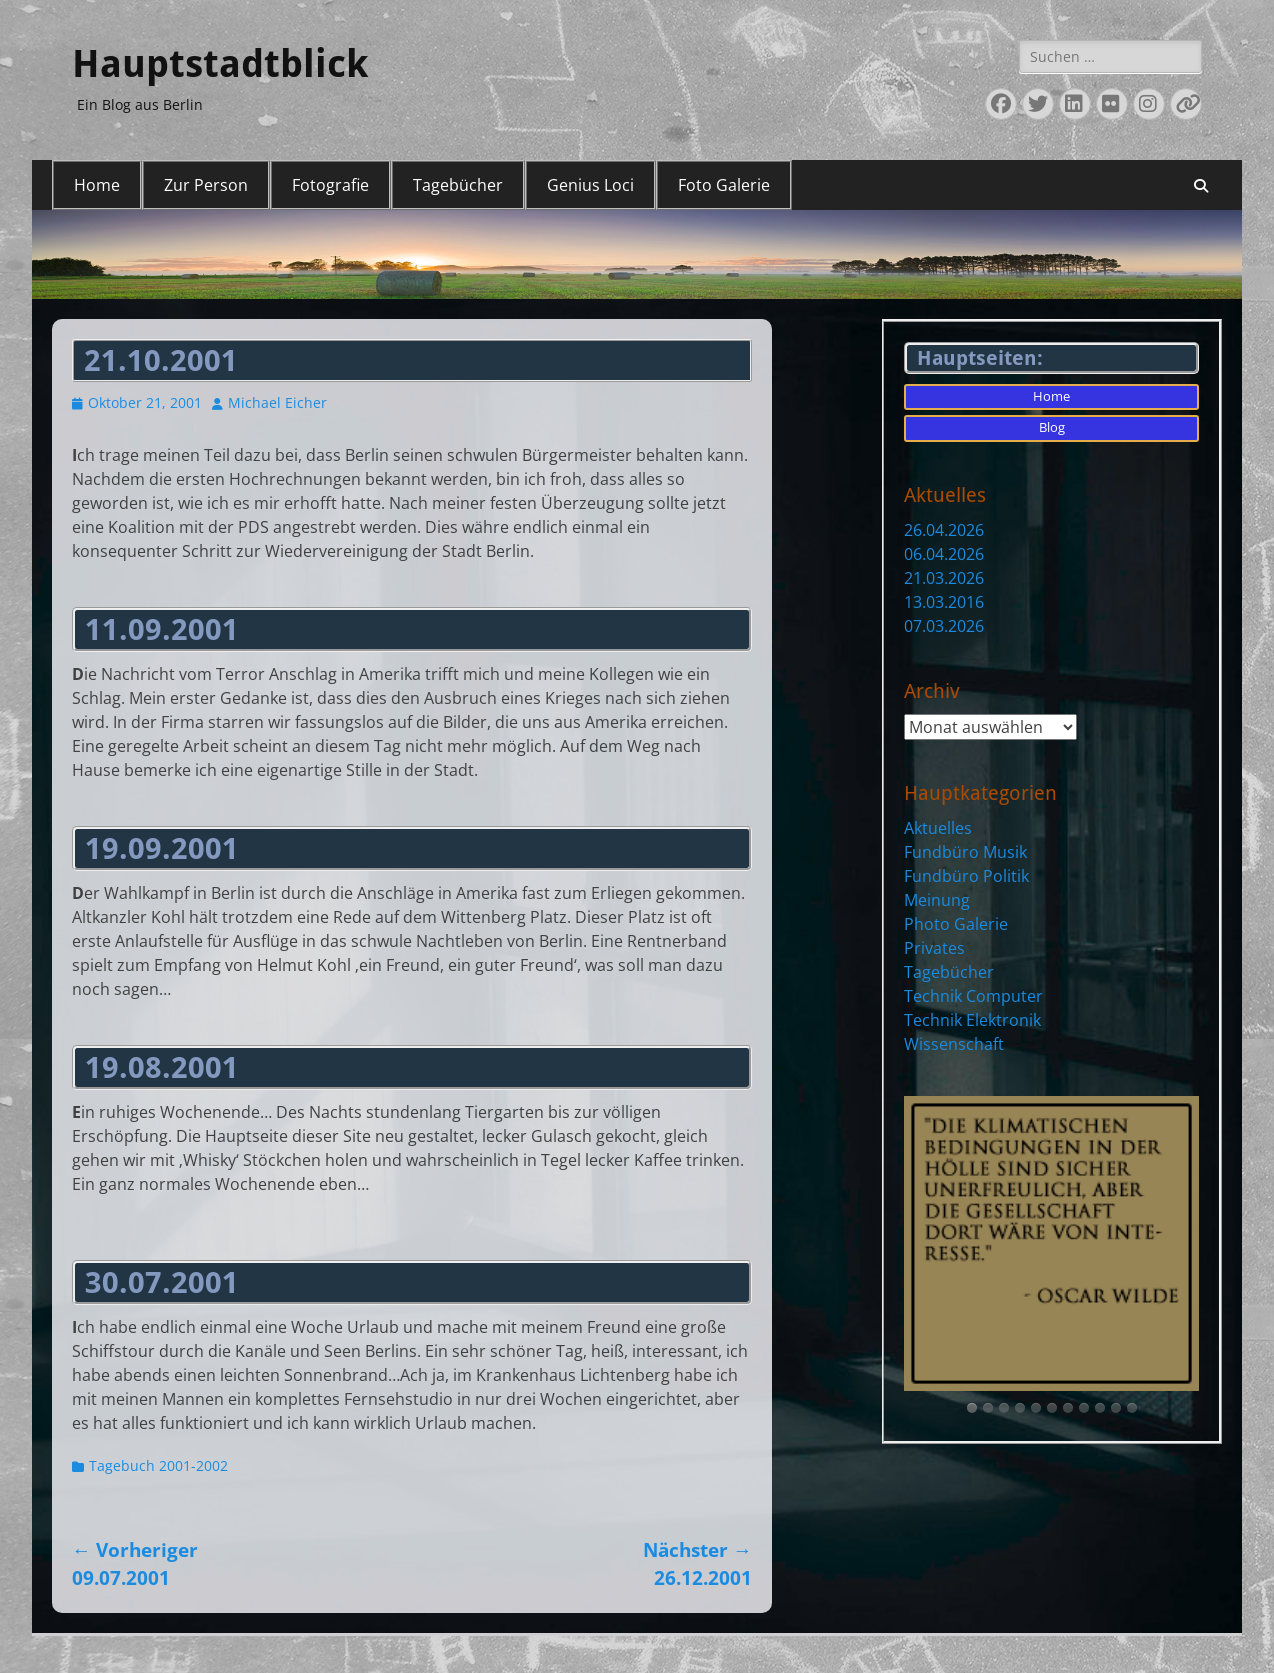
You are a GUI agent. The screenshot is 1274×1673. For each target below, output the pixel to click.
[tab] (972, 1408)
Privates (934, 948)
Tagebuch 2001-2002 (158, 1465)
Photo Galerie (956, 924)
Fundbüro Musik (965, 852)
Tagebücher (458, 185)
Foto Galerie (724, 185)
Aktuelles (938, 828)
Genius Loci (590, 185)
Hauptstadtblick (220, 64)
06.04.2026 (944, 554)
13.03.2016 (944, 602)
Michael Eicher (277, 402)
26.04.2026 (944, 530)
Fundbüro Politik (966, 876)
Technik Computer (973, 996)
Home (97, 185)
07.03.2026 (944, 626)
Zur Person (206, 185)
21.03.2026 (944, 578)
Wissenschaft (954, 1044)
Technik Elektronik (972, 1020)
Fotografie (330, 185)
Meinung (937, 900)
